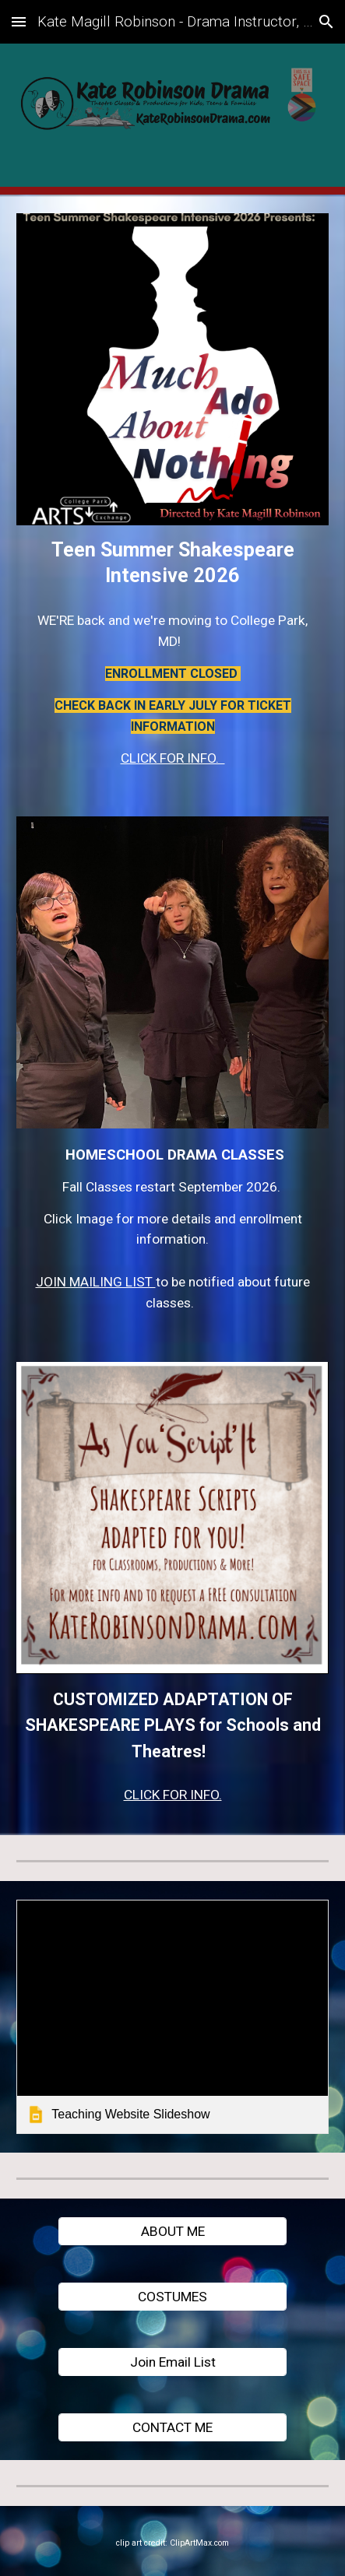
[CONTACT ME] (172, 2427)
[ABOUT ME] (172, 2231)
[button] (18, 21)
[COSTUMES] (172, 2296)
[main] (172, 562)
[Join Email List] (172, 2361)
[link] (172, 2016)
